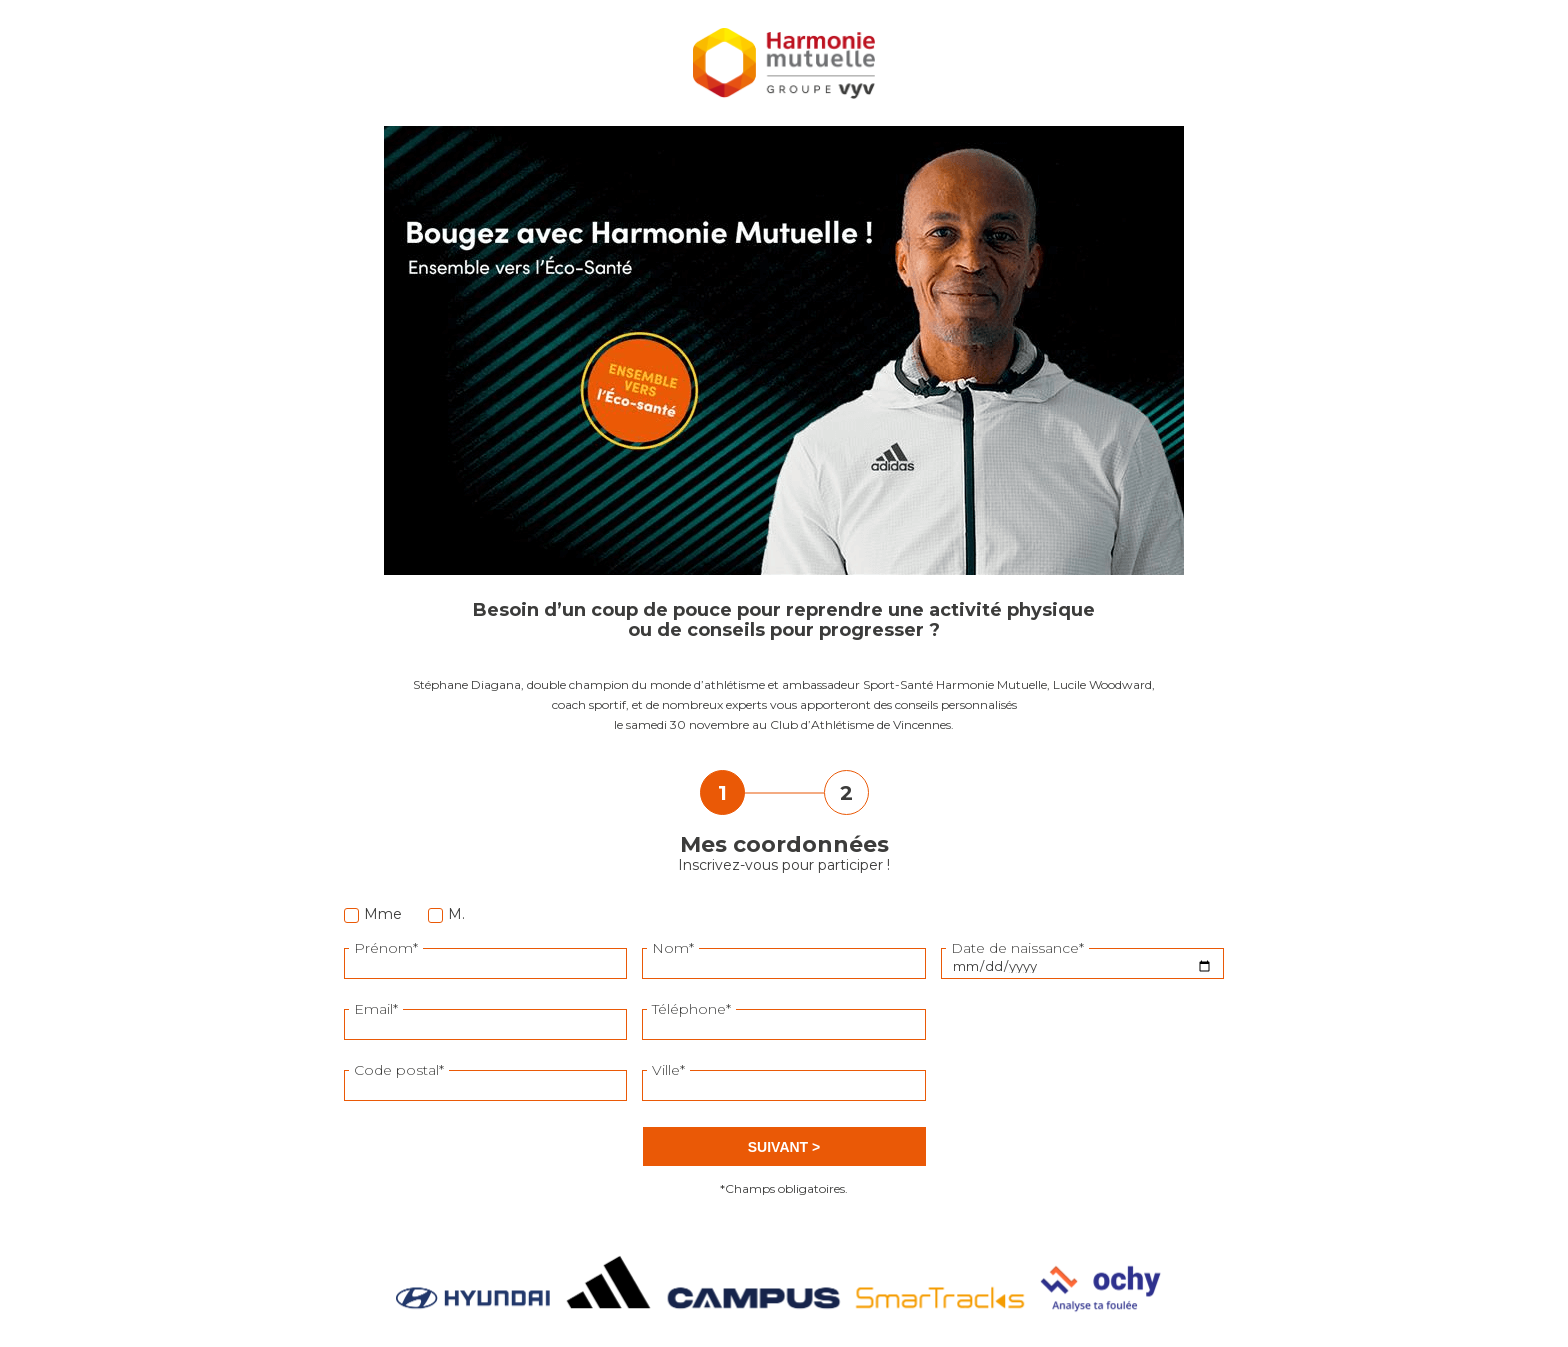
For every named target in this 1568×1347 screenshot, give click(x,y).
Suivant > (784, 1147)
